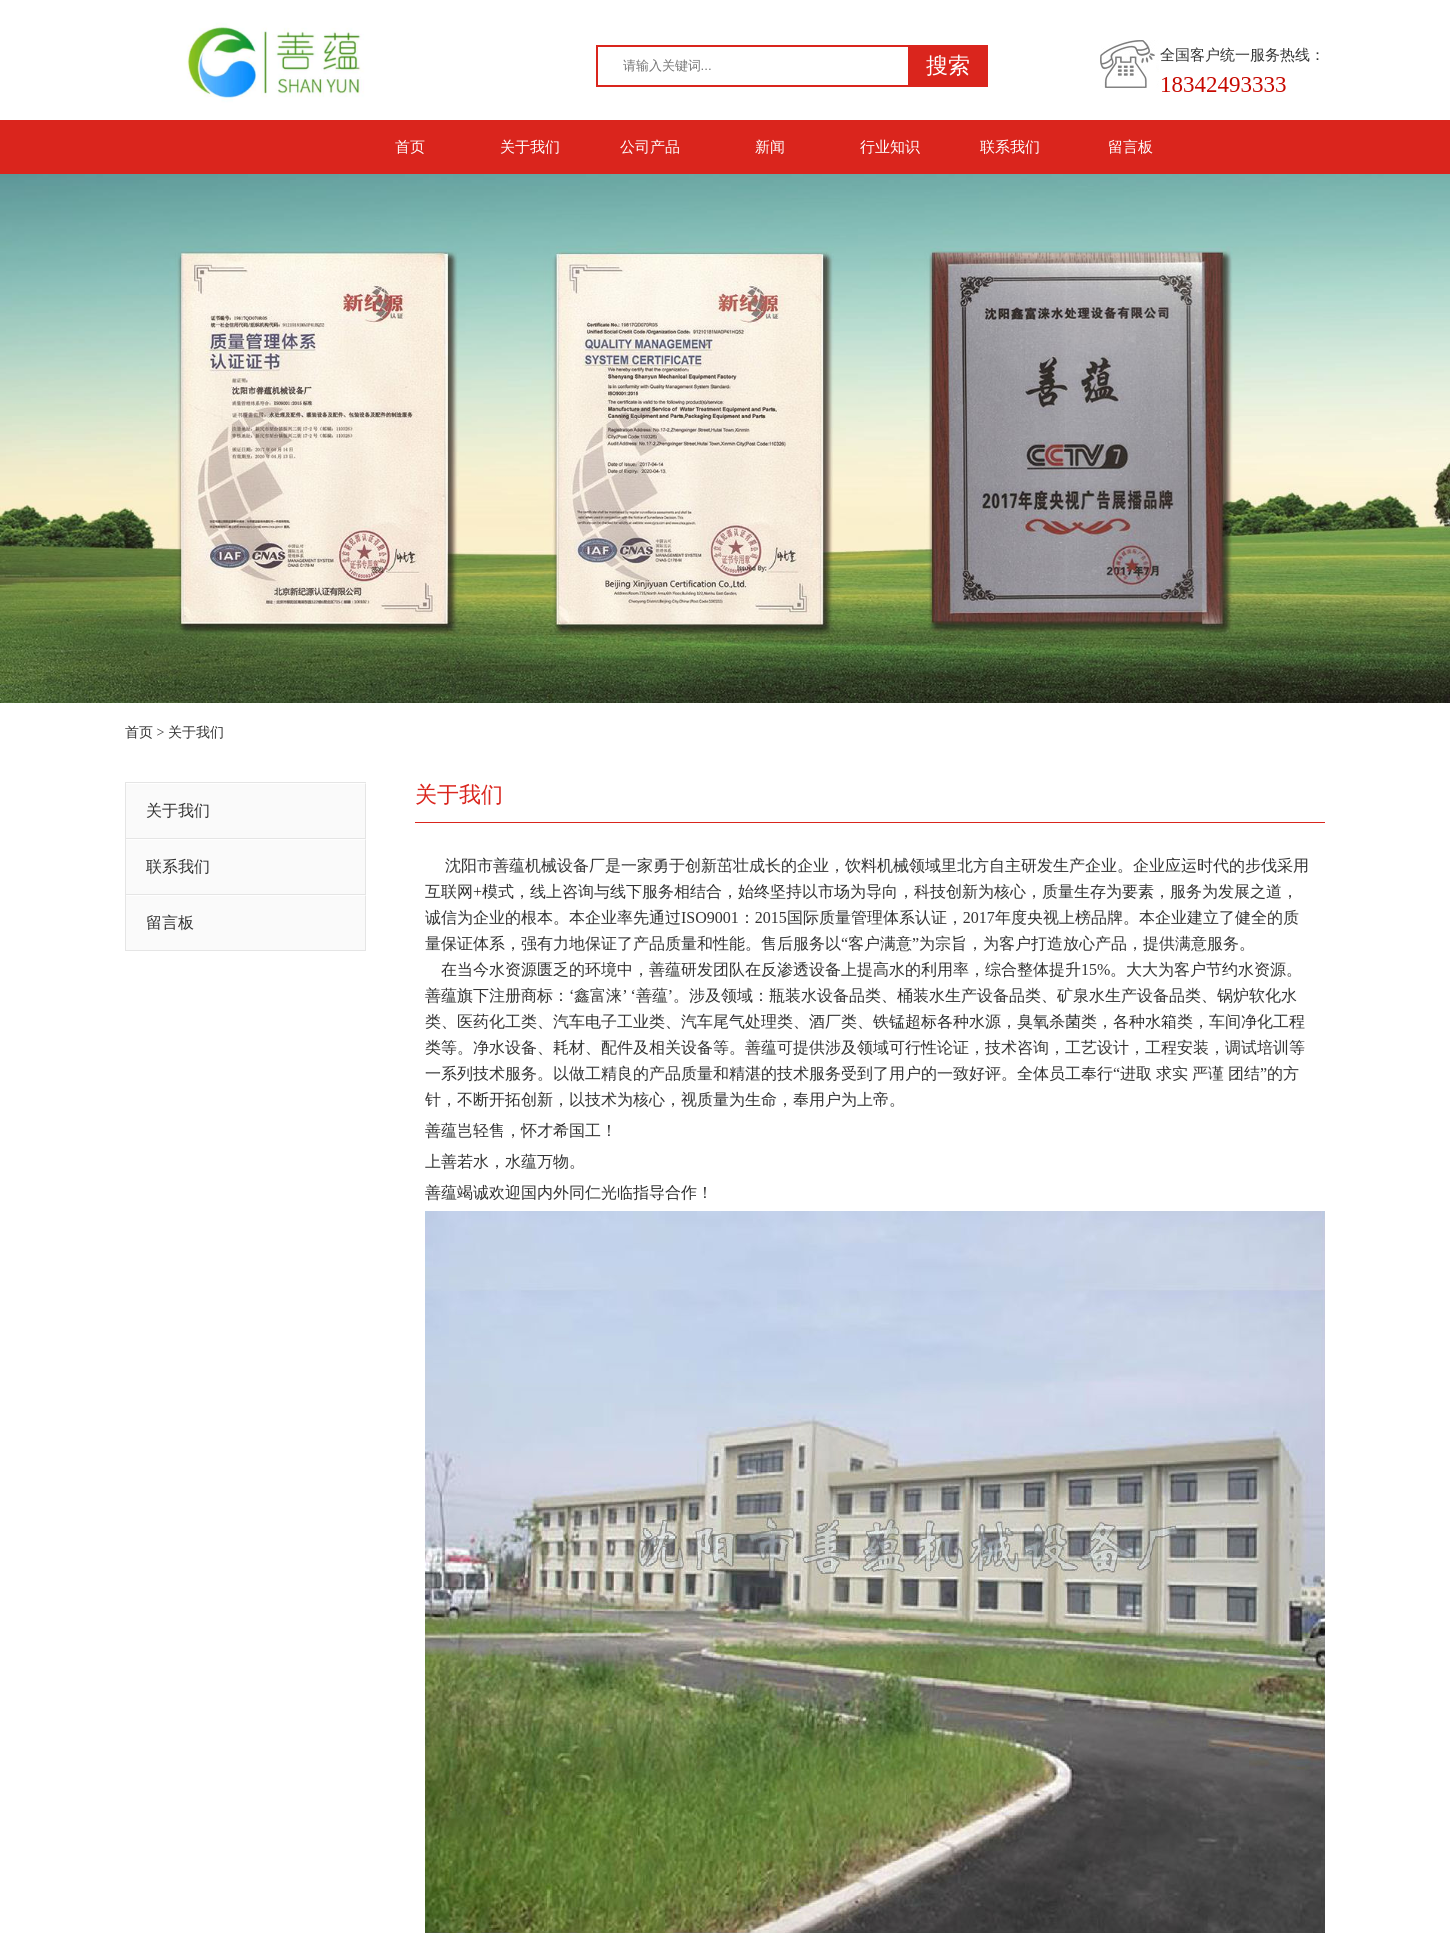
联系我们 (1010, 147)
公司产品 (650, 147)
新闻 (770, 147)
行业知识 (890, 147)
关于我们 (530, 147)
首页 (410, 147)
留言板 (1130, 147)
